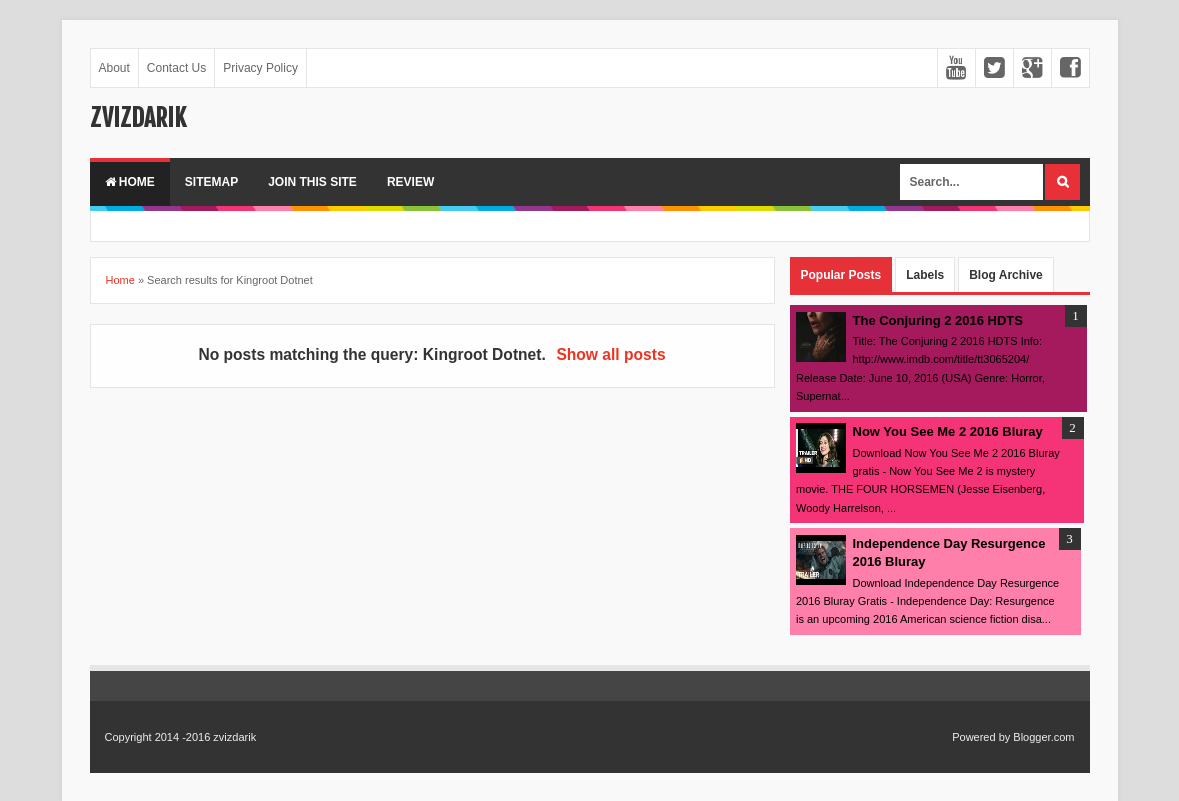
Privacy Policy (260, 68)
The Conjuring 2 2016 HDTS (938, 320)
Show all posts (610, 354)
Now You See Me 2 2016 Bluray (948, 431)
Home (130, 182)
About (114, 68)
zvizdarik (138, 118)
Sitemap (211, 182)
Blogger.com (1043, 737)
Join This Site (312, 182)
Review (410, 182)
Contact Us (176, 68)
